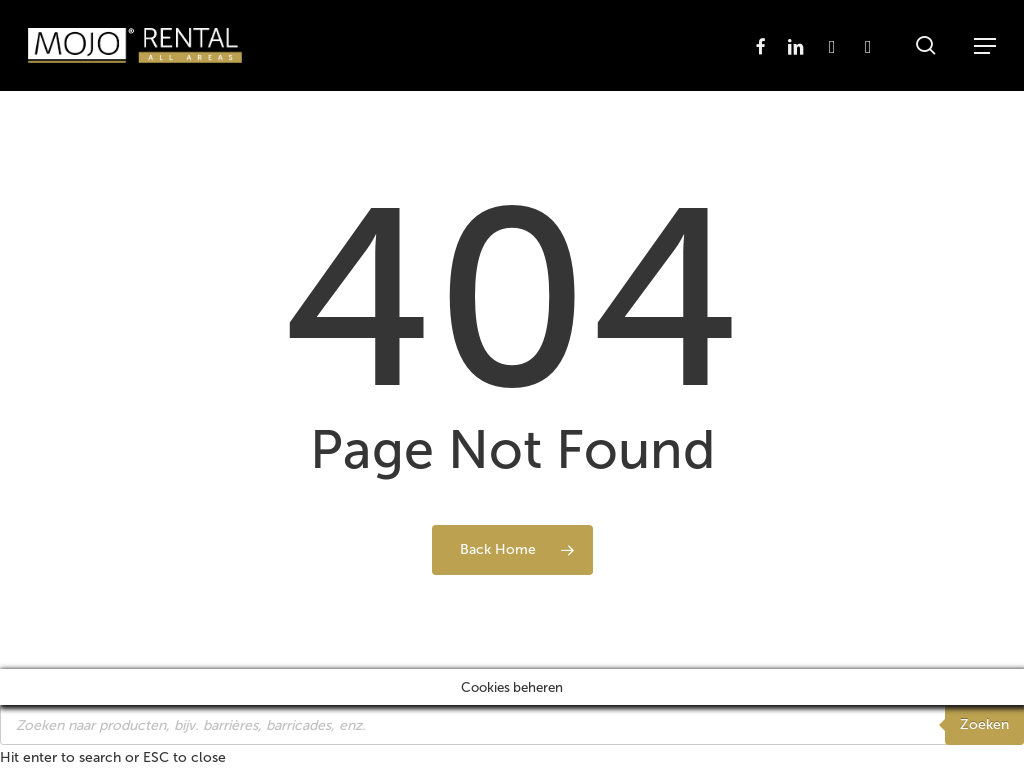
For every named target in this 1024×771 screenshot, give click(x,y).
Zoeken (984, 724)
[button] (985, 46)
